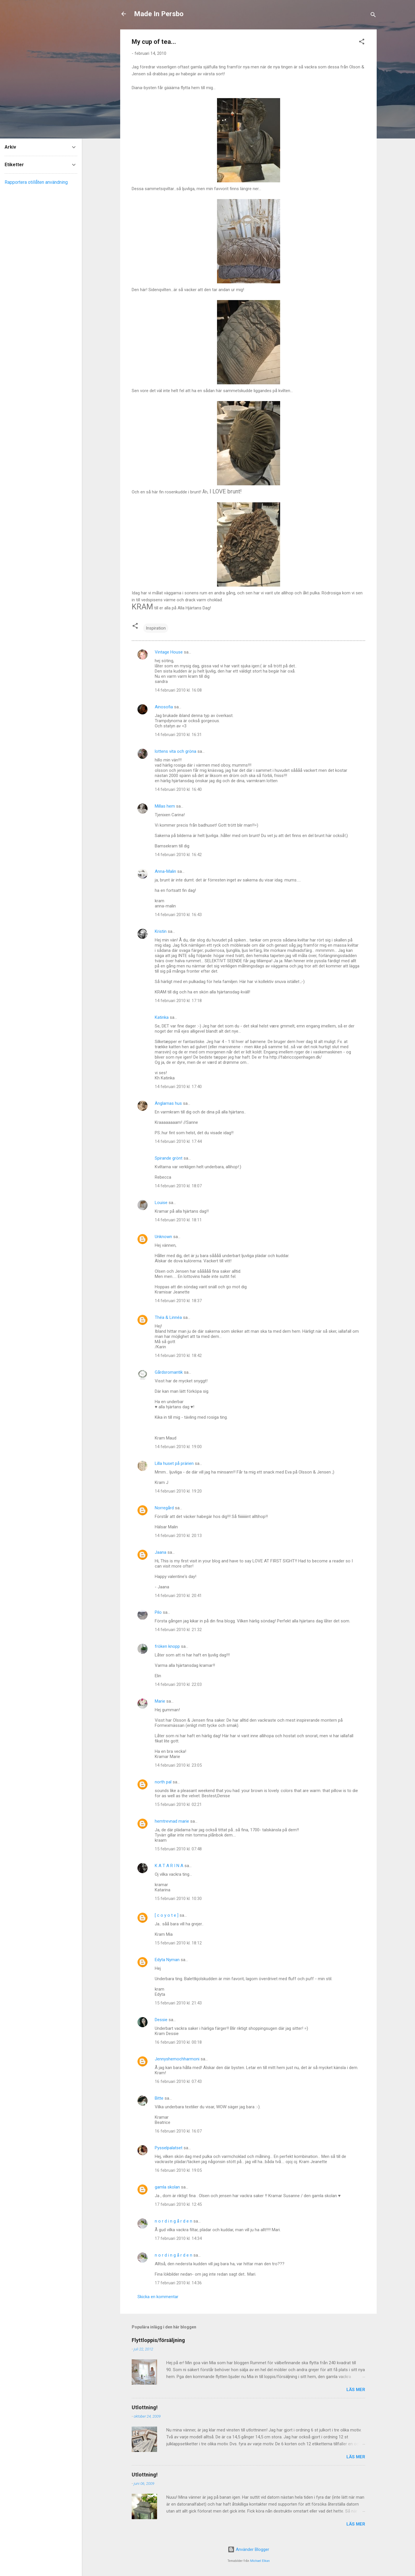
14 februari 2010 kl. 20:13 (178, 1535)
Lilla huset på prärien (174, 1463)
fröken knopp (167, 1646)
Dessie (161, 2019)
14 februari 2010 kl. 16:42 (178, 854)
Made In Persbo (159, 14)
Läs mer (355, 2389)
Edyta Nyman (167, 1959)
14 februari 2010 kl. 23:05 (178, 1765)
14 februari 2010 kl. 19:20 (178, 1491)
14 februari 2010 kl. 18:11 (178, 1220)
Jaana (160, 1552)
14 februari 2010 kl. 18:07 (178, 1185)
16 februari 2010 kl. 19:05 (178, 2170)
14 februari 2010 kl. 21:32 (178, 1629)
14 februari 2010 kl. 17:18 (178, 1000)
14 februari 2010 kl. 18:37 (178, 1300)
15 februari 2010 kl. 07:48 (178, 1849)
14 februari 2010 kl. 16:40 (178, 789)
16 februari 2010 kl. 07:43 (178, 2081)
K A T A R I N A (169, 1865)
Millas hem (165, 806)
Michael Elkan (260, 2561)
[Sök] (373, 16)
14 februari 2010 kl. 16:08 (178, 690)
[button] (361, 42)
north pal (163, 1782)
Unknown (163, 1236)
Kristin (161, 931)
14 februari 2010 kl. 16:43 (178, 914)
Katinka (162, 1017)
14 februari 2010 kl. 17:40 (178, 1086)
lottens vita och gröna (175, 751)
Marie (160, 1701)
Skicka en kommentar (157, 2296)
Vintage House (169, 652)
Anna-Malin (165, 871)
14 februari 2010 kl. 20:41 (178, 1595)
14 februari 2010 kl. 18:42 (178, 1355)
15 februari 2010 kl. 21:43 (178, 2003)
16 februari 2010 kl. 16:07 (178, 2131)
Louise (161, 1202)
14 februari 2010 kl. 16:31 (178, 734)
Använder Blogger (248, 2549)
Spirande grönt (168, 1158)
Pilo (158, 1612)
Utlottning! (145, 2407)
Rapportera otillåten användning (36, 182)
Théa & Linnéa (168, 1317)
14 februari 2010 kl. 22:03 (178, 1684)
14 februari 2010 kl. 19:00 (178, 1446)
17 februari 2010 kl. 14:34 (178, 2238)
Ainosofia (164, 706)
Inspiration (156, 628)
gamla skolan (167, 2187)
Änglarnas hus (168, 1103)
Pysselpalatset (168, 2147)
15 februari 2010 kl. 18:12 (178, 1943)
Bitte (159, 2098)
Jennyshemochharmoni (177, 2059)
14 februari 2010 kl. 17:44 (178, 1141)
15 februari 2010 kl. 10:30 (178, 1898)
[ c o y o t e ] (166, 1915)
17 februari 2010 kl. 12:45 (178, 2204)
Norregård (164, 1507)
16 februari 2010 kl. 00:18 (178, 2042)
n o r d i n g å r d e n (173, 2221)
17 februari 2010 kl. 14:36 (178, 2282)
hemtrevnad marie (172, 1821)
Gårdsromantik (169, 1372)
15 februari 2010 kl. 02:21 (178, 1804)
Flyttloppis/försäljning (158, 2340)
